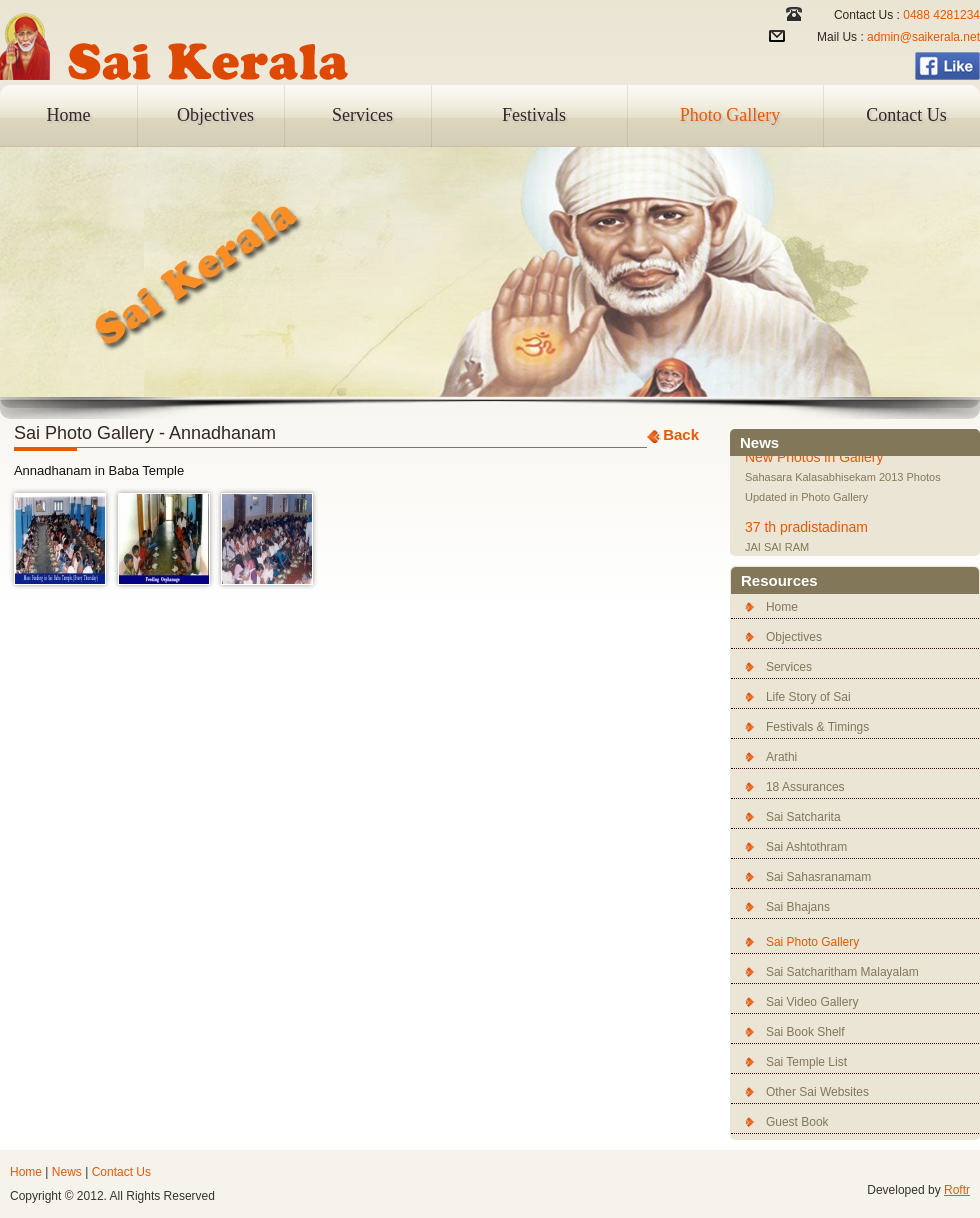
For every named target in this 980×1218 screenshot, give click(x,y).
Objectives (215, 115)
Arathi (781, 757)
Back (681, 434)
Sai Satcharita (803, 817)
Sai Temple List (806, 1062)
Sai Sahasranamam (818, 877)
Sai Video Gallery (812, 1002)
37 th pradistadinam (806, 528)
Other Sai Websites (817, 1092)
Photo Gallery (730, 115)
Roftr (957, 1190)
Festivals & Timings (817, 727)
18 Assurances (805, 787)
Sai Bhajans (798, 907)
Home (69, 115)
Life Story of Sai (808, 697)
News (67, 1172)
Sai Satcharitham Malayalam (842, 972)
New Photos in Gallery (814, 458)
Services (362, 115)
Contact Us (906, 115)
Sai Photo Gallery (812, 942)
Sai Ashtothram (806, 847)
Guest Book (797, 1122)
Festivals (534, 115)
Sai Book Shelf (805, 1032)
